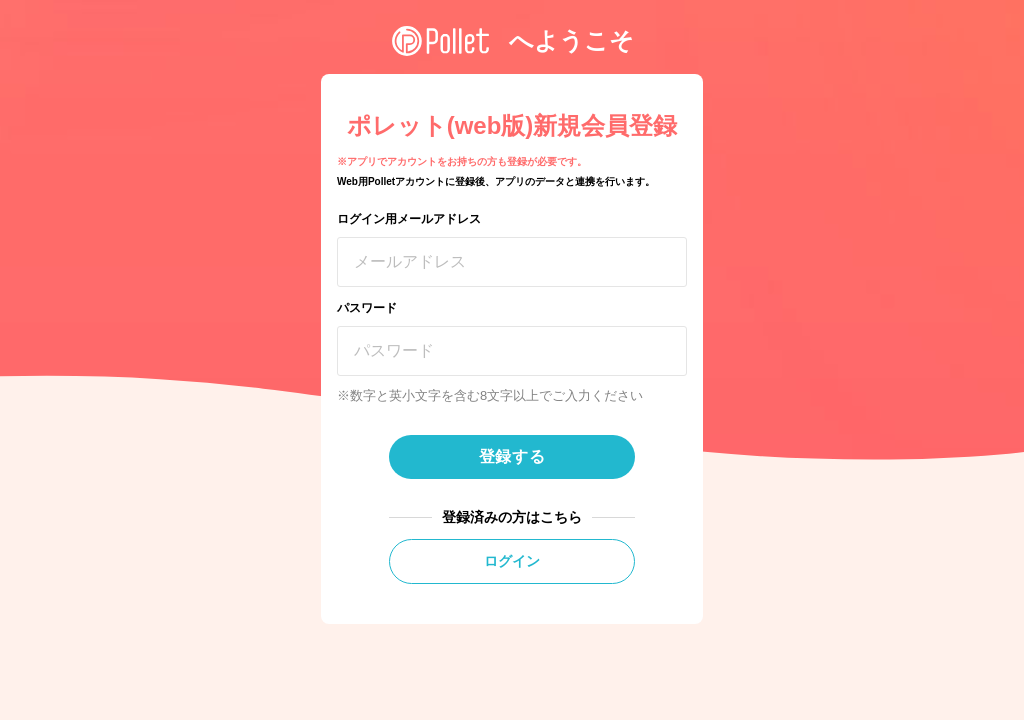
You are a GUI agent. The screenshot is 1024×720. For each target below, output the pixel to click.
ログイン (512, 561)
